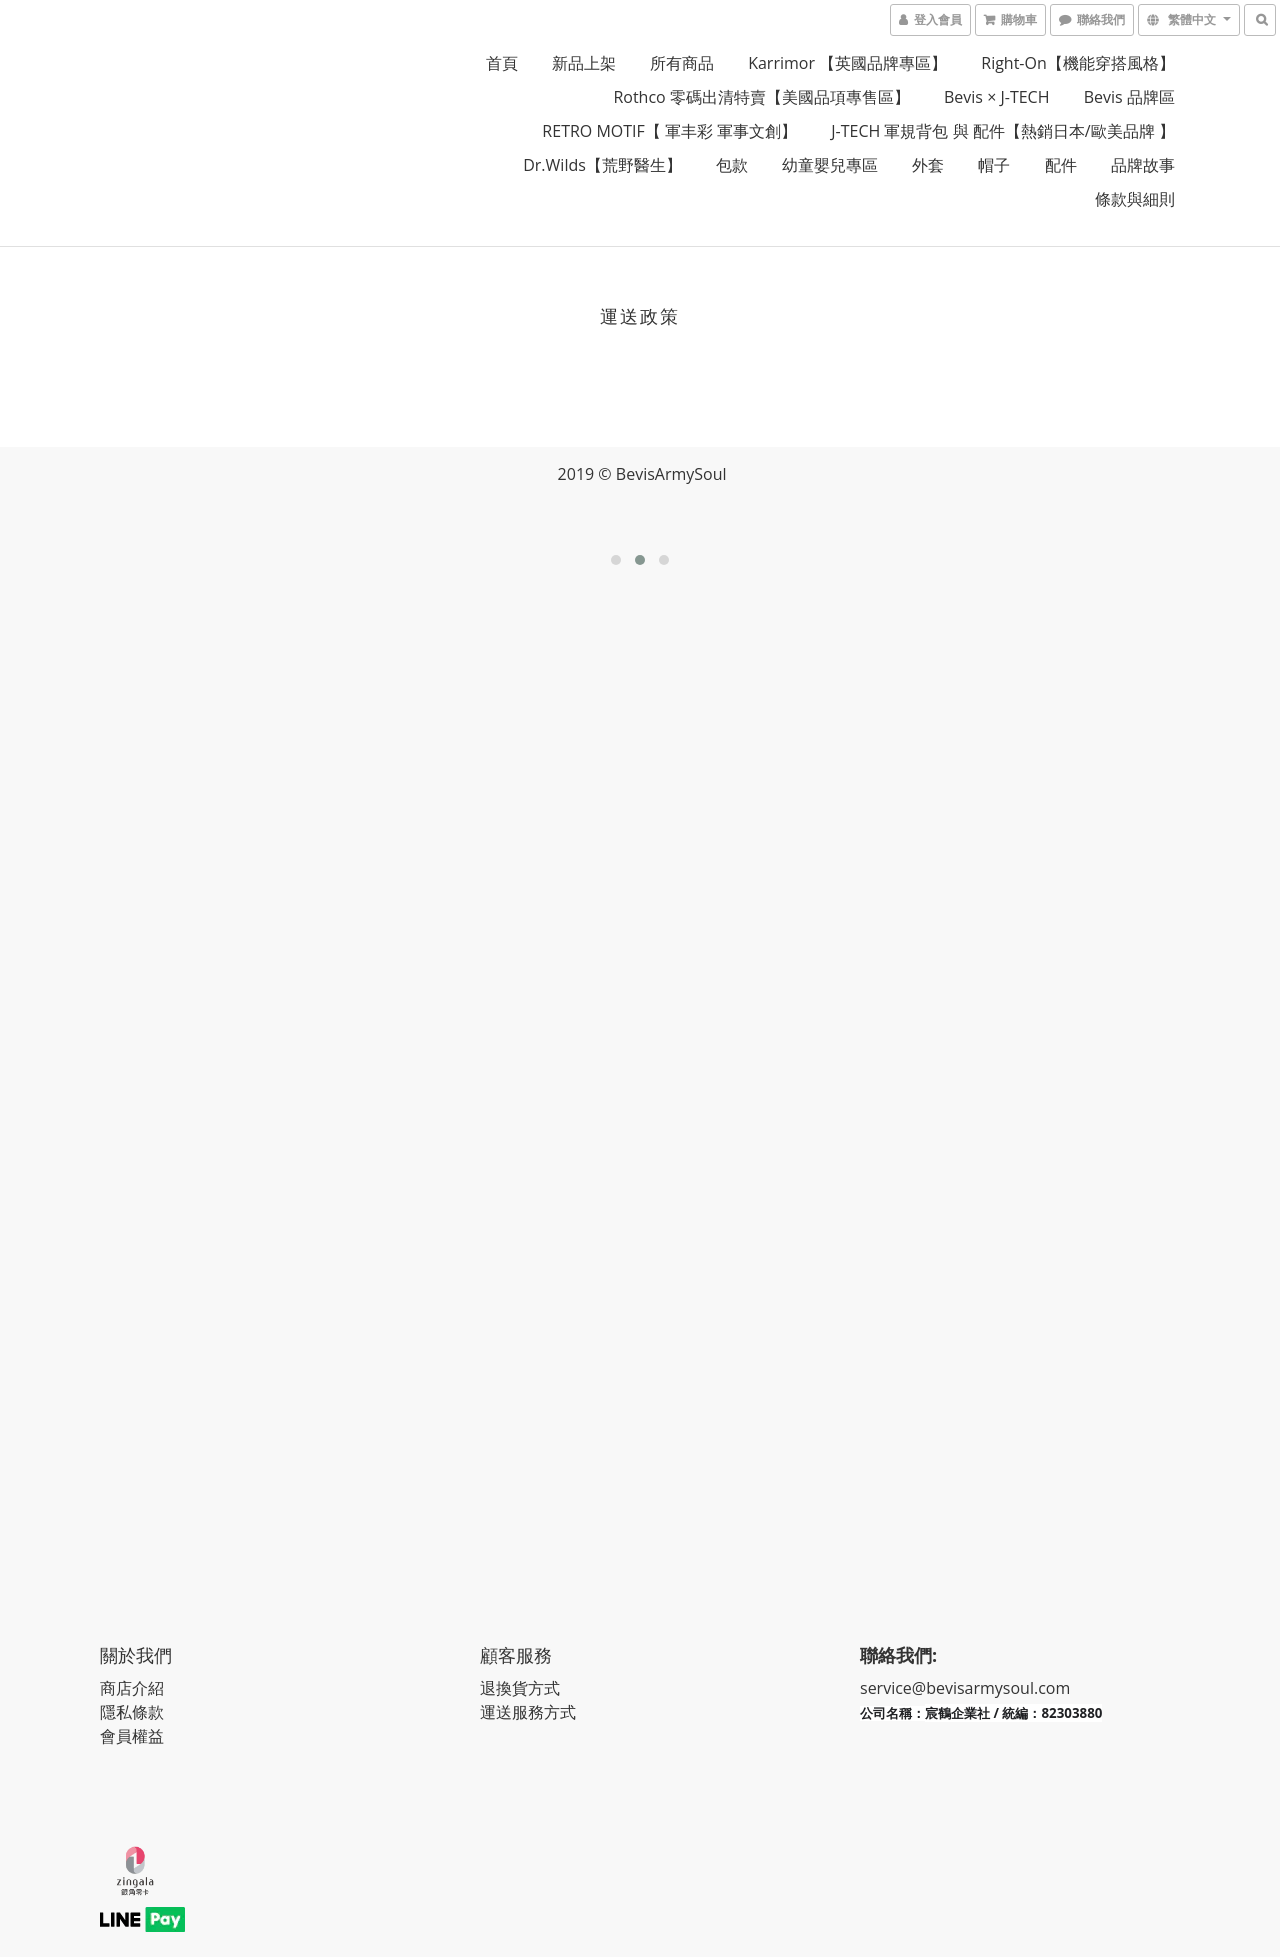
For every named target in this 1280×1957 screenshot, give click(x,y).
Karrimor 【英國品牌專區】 (847, 63)
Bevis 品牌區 (1129, 97)
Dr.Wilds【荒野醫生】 (602, 165)
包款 (732, 165)
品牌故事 (1143, 165)
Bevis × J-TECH (996, 97)
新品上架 (584, 63)
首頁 (502, 63)
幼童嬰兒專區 (830, 165)
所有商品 (682, 63)
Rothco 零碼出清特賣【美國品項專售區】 (761, 97)
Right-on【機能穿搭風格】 (1078, 63)
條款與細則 (1135, 199)
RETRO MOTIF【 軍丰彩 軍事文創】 (669, 131)
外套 (928, 165)
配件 (1061, 165)
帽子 (994, 165)
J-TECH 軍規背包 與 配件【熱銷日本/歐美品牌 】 (1003, 131)
